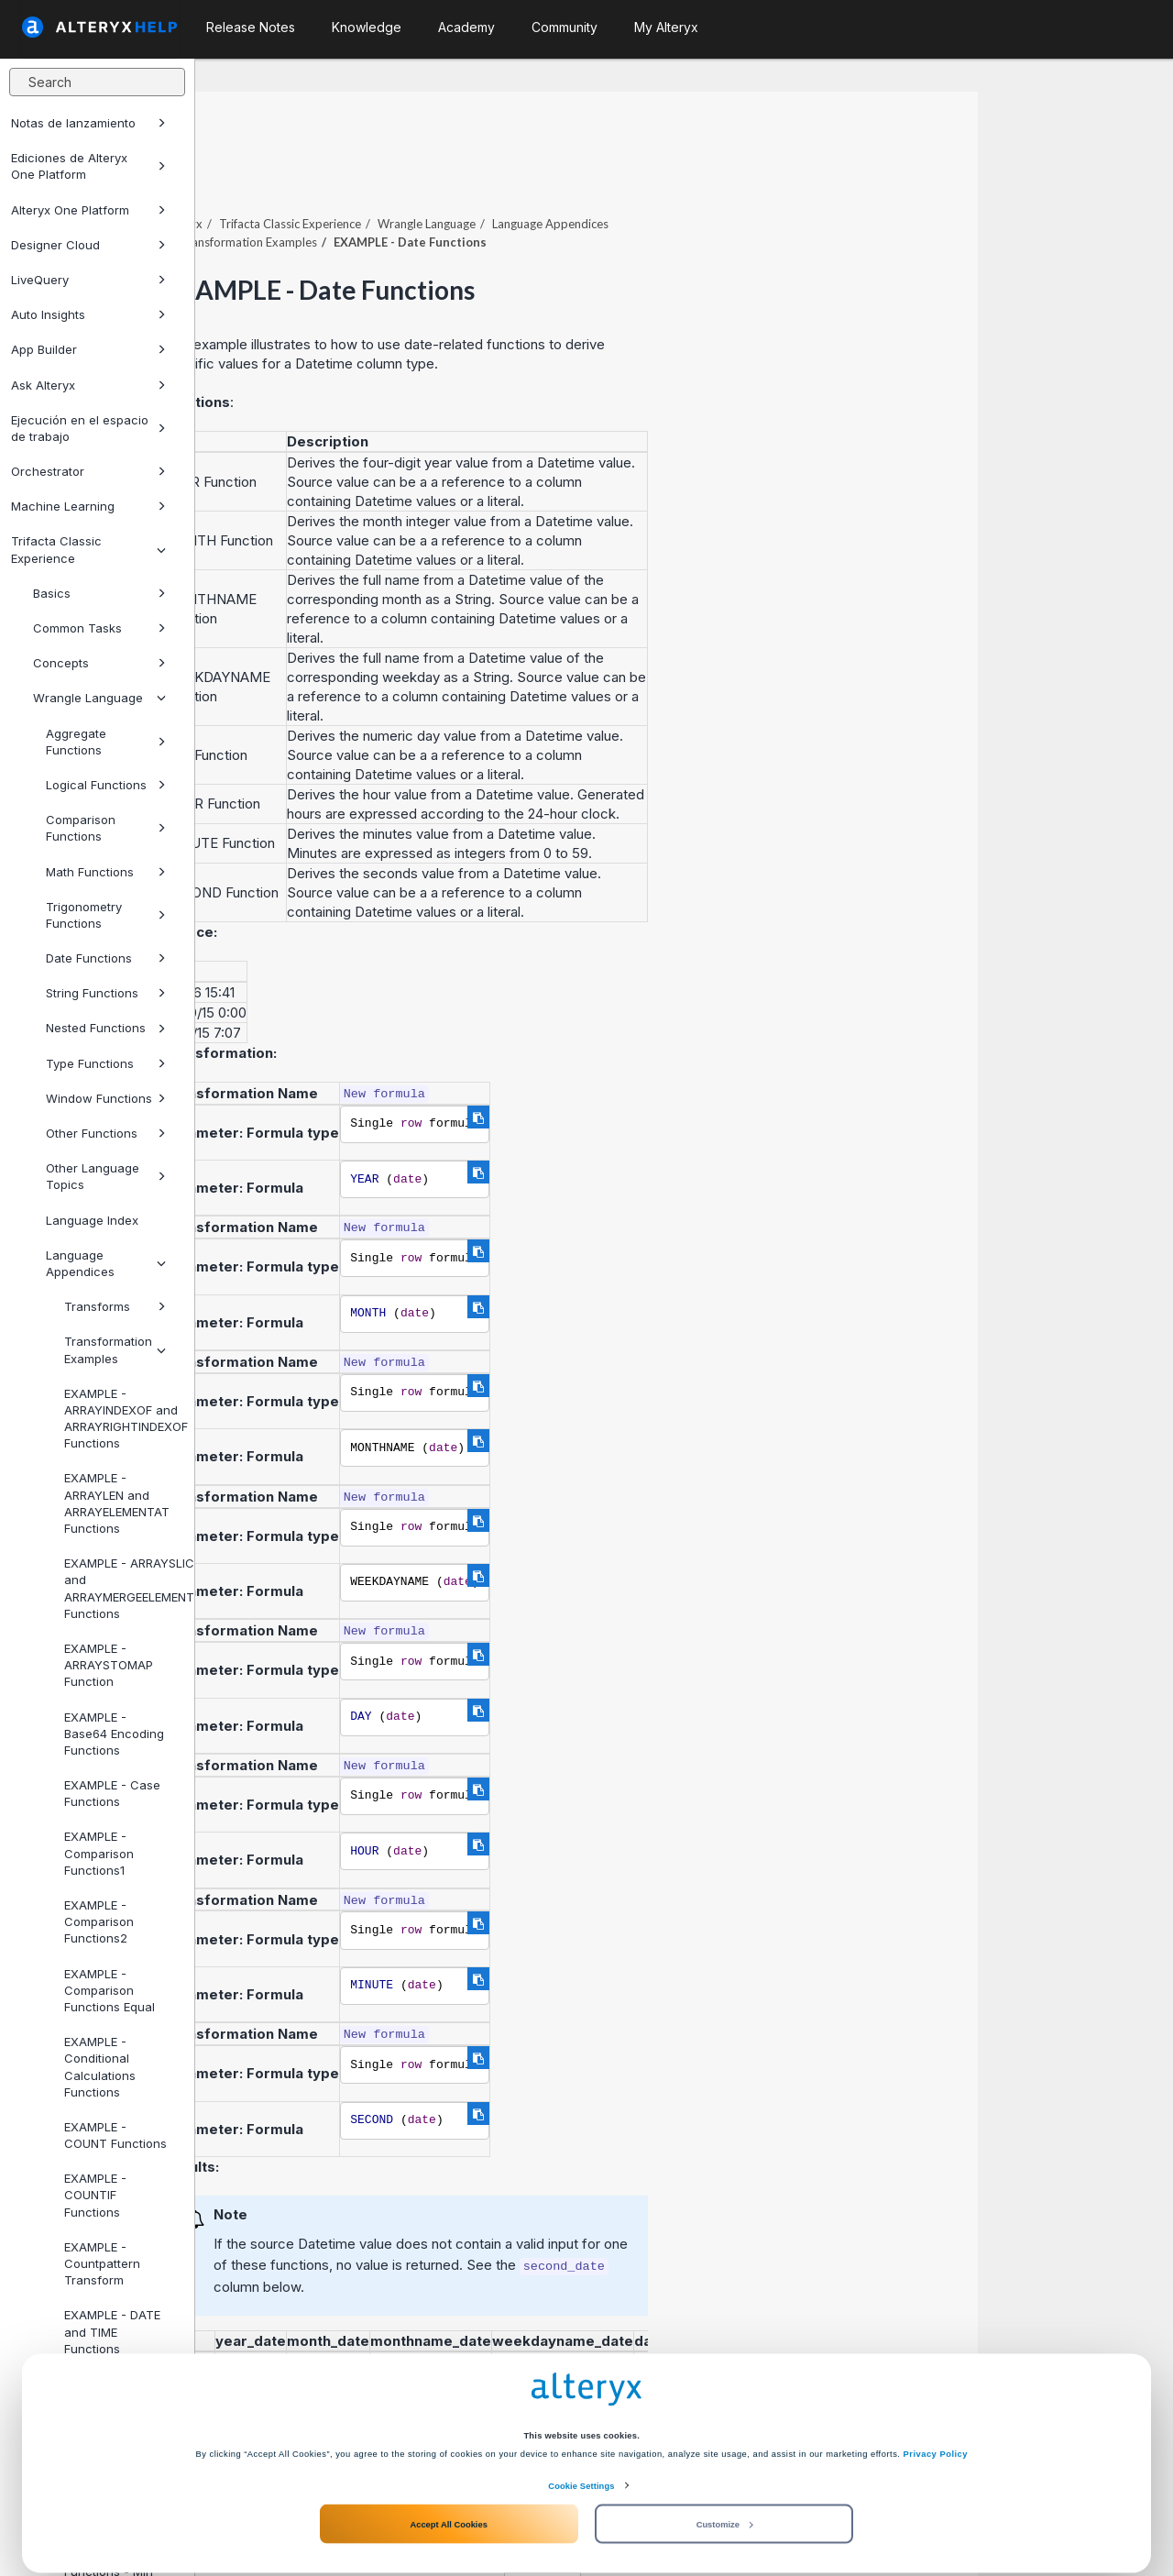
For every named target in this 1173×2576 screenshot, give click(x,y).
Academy (466, 27)
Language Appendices (106, 1263)
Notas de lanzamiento (88, 123)
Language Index (92, 1220)
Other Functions (106, 1133)
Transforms (115, 1306)
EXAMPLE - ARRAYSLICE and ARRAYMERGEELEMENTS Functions (122, 1588)
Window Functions (106, 1098)
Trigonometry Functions (106, 914)
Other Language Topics (106, 1176)
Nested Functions (106, 1027)
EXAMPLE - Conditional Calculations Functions (100, 2066)
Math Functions (106, 871)
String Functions (106, 992)
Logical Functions (106, 784)
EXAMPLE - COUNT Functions (115, 2135)
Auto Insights (88, 314)
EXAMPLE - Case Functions (112, 1793)
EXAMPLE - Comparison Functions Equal (109, 1990)
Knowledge (366, 27)
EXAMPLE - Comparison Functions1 (99, 1853)
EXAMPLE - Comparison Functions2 (99, 1921)
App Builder (88, 349)
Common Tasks (99, 628)
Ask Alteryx (88, 385)
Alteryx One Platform (88, 210)
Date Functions (106, 958)
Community (564, 27)
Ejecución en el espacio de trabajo (88, 428)
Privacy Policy (936, 2434)
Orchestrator (88, 471)
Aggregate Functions (106, 741)
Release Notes (250, 27)
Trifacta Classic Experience (88, 549)
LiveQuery (88, 279)
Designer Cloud (88, 244)
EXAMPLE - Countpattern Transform (102, 2263)
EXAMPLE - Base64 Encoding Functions (114, 1733)
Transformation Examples (115, 1349)
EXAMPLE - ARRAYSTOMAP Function (108, 1665)
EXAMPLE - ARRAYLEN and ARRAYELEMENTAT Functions (117, 1503)
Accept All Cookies (448, 2505)
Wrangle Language (99, 697)
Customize (724, 2505)
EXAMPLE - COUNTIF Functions (95, 2194)
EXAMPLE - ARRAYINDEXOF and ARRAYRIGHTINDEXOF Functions (122, 1418)
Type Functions (106, 1063)
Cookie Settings (581, 2466)
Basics (99, 593)
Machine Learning (88, 506)
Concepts (99, 662)
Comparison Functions (106, 827)
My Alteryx (666, 27)
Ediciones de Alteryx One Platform (88, 166)
